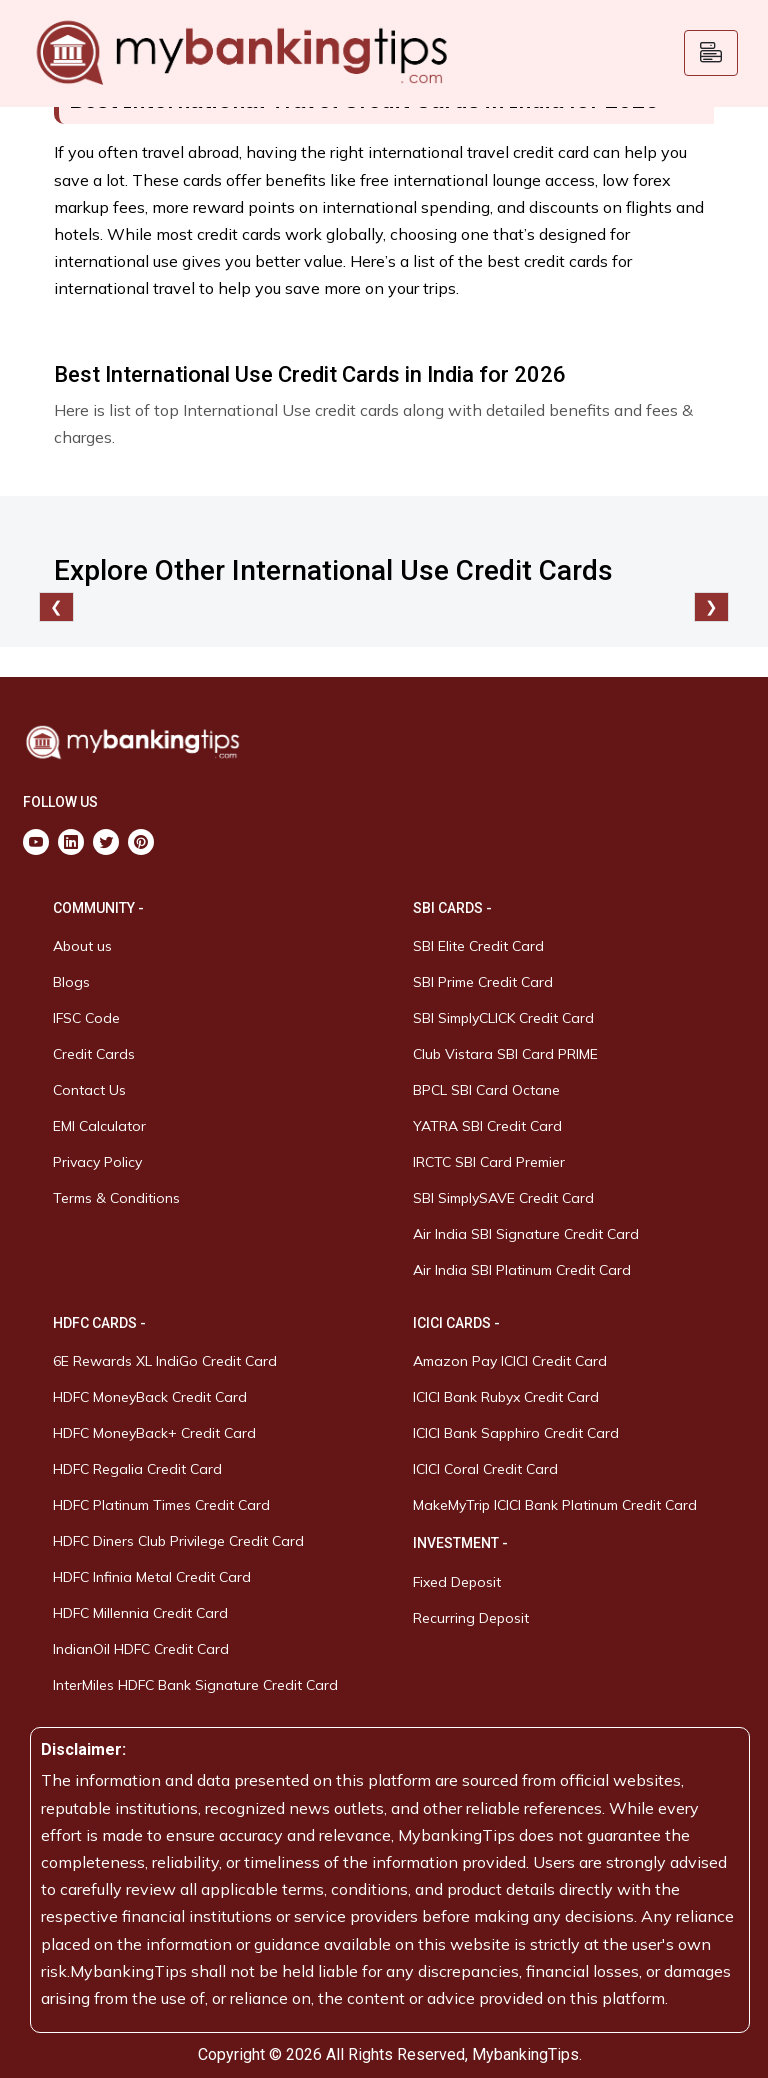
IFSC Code (86, 1018)
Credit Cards (94, 1054)
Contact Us (89, 1090)
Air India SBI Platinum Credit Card (522, 1270)
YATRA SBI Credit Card (487, 1126)
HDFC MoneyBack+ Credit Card (154, 1433)
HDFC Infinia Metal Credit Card (152, 1577)
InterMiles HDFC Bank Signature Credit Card (195, 1685)
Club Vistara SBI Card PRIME (505, 1054)
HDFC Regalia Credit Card (137, 1469)
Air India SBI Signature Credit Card (526, 1234)
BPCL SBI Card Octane (486, 1090)
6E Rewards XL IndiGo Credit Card (165, 1361)
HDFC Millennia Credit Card (140, 1613)
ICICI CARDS (453, 1323)
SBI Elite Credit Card (478, 946)
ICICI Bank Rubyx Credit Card (506, 1397)
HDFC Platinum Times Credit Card (161, 1505)
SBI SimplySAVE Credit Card (503, 1198)
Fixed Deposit (457, 1582)
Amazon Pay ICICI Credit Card (510, 1361)
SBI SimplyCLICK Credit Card (503, 1018)
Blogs (71, 982)
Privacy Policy (97, 1162)
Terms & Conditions (116, 1198)
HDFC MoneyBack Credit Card (150, 1397)
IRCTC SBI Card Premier (489, 1162)
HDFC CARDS (95, 1323)
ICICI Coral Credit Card (485, 1469)
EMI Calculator (99, 1126)
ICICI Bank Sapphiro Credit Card (516, 1433)
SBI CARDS (448, 908)
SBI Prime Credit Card (483, 982)
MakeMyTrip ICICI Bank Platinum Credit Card (555, 1505)
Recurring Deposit (471, 1618)
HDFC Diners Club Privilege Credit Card (178, 1541)
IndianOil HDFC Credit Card (141, 1649)
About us (82, 946)
